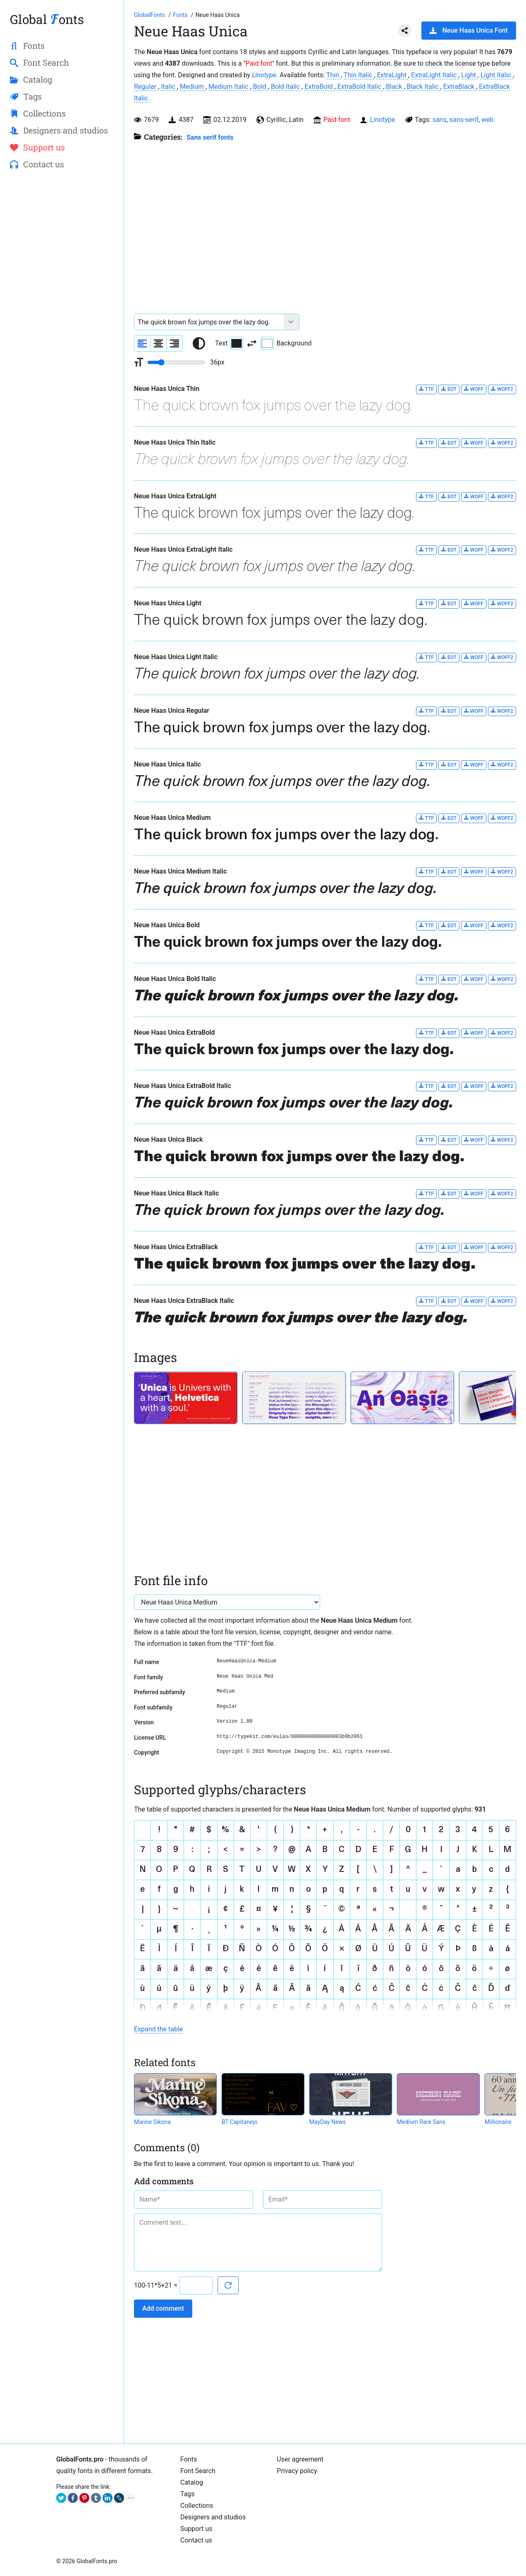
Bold (260, 86)
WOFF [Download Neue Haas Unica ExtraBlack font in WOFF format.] (473, 1247)
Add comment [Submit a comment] (163, 2308)
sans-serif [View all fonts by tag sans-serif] (463, 120)
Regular (146, 86)
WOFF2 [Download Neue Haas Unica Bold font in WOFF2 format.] (502, 925)
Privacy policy (297, 2471)
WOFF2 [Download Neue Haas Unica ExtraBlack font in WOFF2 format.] (502, 1247)
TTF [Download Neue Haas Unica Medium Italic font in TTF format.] (426, 872)
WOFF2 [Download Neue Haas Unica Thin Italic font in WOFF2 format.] (502, 443)
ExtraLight (392, 75)
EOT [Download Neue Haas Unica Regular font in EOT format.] (449, 711)
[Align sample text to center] (158, 343)
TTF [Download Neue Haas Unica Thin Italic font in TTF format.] (426, 443)
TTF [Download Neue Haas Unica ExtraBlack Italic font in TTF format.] (426, 1301)
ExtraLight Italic (434, 75)
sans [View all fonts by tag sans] (440, 120)
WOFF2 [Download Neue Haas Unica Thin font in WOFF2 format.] (502, 389)
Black (395, 86)
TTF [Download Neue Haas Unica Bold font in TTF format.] (426, 925)
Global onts (47, 19)
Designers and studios (213, 2517)
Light (469, 75)
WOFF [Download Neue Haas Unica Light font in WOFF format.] (473, 603)
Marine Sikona (152, 2122)
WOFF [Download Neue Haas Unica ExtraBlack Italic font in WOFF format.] (473, 1301)
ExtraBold (319, 86)
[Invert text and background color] (252, 343)
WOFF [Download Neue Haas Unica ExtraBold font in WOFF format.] (473, 1033)
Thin (333, 75)
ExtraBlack (459, 86)
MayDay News (327, 2122)
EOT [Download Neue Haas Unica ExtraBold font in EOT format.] (449, 1033)
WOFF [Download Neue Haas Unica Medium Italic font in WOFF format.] (473, 872)
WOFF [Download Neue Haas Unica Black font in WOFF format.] (473, 1140)
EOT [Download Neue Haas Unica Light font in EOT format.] (449, 603)
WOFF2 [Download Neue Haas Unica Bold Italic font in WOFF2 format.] (502, 979)
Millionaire (498, 2122)
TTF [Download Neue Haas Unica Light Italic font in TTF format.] (426, 657)
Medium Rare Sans (421, 2122)
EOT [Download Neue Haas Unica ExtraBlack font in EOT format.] (449, 1247)
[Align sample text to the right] (174, 343)
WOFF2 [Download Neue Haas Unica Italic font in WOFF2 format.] (502, 765)
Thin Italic (359, 75)
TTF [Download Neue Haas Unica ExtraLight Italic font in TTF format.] (426, 550)
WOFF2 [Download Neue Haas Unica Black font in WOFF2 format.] (502, 1140)
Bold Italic (286, 86)
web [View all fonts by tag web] (487, 120)
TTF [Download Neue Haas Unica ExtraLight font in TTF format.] (426, 496)
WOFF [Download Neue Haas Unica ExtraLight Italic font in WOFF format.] (473, 550)
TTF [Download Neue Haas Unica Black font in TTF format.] (426, 1140)
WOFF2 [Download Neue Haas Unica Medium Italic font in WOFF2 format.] (502, 872)
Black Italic (423, 86)
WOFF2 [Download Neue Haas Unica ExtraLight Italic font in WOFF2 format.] (502, 550)
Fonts (188, 2459)
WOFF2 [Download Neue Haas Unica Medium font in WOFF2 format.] (502, 818)
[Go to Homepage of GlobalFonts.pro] (150, 15)
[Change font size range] (176, 362)
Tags (187, 2494)
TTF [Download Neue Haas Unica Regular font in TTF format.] (426, 711)
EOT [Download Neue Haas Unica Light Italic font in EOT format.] (449, 657)
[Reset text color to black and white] (199, 343)
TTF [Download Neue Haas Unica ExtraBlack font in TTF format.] (426, 1247)
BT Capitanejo (240, 2122)
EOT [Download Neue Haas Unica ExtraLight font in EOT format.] (449, 496)
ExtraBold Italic (360, 86)
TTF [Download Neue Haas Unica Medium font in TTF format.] (426, 818)
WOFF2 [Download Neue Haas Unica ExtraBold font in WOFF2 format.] (502, 1033)
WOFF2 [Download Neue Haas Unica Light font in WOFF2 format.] (502, 603)
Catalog (191, 2482)
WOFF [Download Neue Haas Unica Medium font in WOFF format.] (473, 818)
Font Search (197, 2471)
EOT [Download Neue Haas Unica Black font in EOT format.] (449, 1140)
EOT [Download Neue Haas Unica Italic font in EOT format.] (449, 765)
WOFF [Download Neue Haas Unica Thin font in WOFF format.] (473, 389)
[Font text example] (209, 322)
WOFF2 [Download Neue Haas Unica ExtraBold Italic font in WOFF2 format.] (502, 1086)
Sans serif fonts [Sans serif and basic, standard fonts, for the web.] (210, 137)
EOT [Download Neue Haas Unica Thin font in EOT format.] (449, 389)
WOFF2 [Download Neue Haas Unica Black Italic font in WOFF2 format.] (502, 1193)
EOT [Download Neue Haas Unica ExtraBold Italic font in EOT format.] (449, 1086)
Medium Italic (229, 86)
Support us (196, 2529)
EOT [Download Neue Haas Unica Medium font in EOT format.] (449, 818)
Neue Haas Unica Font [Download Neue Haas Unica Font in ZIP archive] (469, 30)
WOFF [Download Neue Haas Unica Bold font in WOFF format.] (473, 925)
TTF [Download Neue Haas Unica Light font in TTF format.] (426, 603)
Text (229, 343)
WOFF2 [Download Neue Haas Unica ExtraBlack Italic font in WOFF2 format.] (502, 1301)
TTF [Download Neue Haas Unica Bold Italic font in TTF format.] (426, 979)
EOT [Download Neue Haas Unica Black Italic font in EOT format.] (449, 1193)
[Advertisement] (62, 310)
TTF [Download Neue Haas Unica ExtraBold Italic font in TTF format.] (426, 1086)
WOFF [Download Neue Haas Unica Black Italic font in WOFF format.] (473, 1193)
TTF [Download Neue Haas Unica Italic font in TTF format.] (426, 765)
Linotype (264, 75)
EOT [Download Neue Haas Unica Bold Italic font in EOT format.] (449, 979)
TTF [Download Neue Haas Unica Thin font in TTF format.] (426, 389)
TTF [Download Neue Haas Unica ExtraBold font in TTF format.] (426, 1033)
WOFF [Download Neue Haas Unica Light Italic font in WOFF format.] (473, 657)
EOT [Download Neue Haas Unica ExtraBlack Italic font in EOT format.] (449, 1301)
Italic (169, 86)
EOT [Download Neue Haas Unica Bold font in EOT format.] (449, 925)
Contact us (196, 2540)
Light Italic (497, 75)
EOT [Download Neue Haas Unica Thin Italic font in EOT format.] (449, 443)
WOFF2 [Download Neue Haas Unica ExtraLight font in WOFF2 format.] (502, 496)
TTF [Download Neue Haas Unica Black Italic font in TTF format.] (426, 1193)
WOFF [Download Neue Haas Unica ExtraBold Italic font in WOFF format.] (473, 1086)
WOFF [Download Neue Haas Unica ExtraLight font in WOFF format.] (473, 496)
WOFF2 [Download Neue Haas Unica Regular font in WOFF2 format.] (502, 711)
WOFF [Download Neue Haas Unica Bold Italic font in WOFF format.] (473, 979)
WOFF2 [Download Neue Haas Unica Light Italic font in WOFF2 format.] (502, 657)
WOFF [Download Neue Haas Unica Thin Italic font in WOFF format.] (473, 443)
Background (286, 343)
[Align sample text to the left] (142, 343)
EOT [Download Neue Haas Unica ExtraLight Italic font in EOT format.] (449, 550)
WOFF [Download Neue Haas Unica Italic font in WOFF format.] (473, 765)
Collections (196, 2505)
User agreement (300, 2459)
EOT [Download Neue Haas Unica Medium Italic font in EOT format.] (449, 872)
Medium (193, 86)
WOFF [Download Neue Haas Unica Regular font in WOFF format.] (473, 711)
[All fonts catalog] (181, 15)
